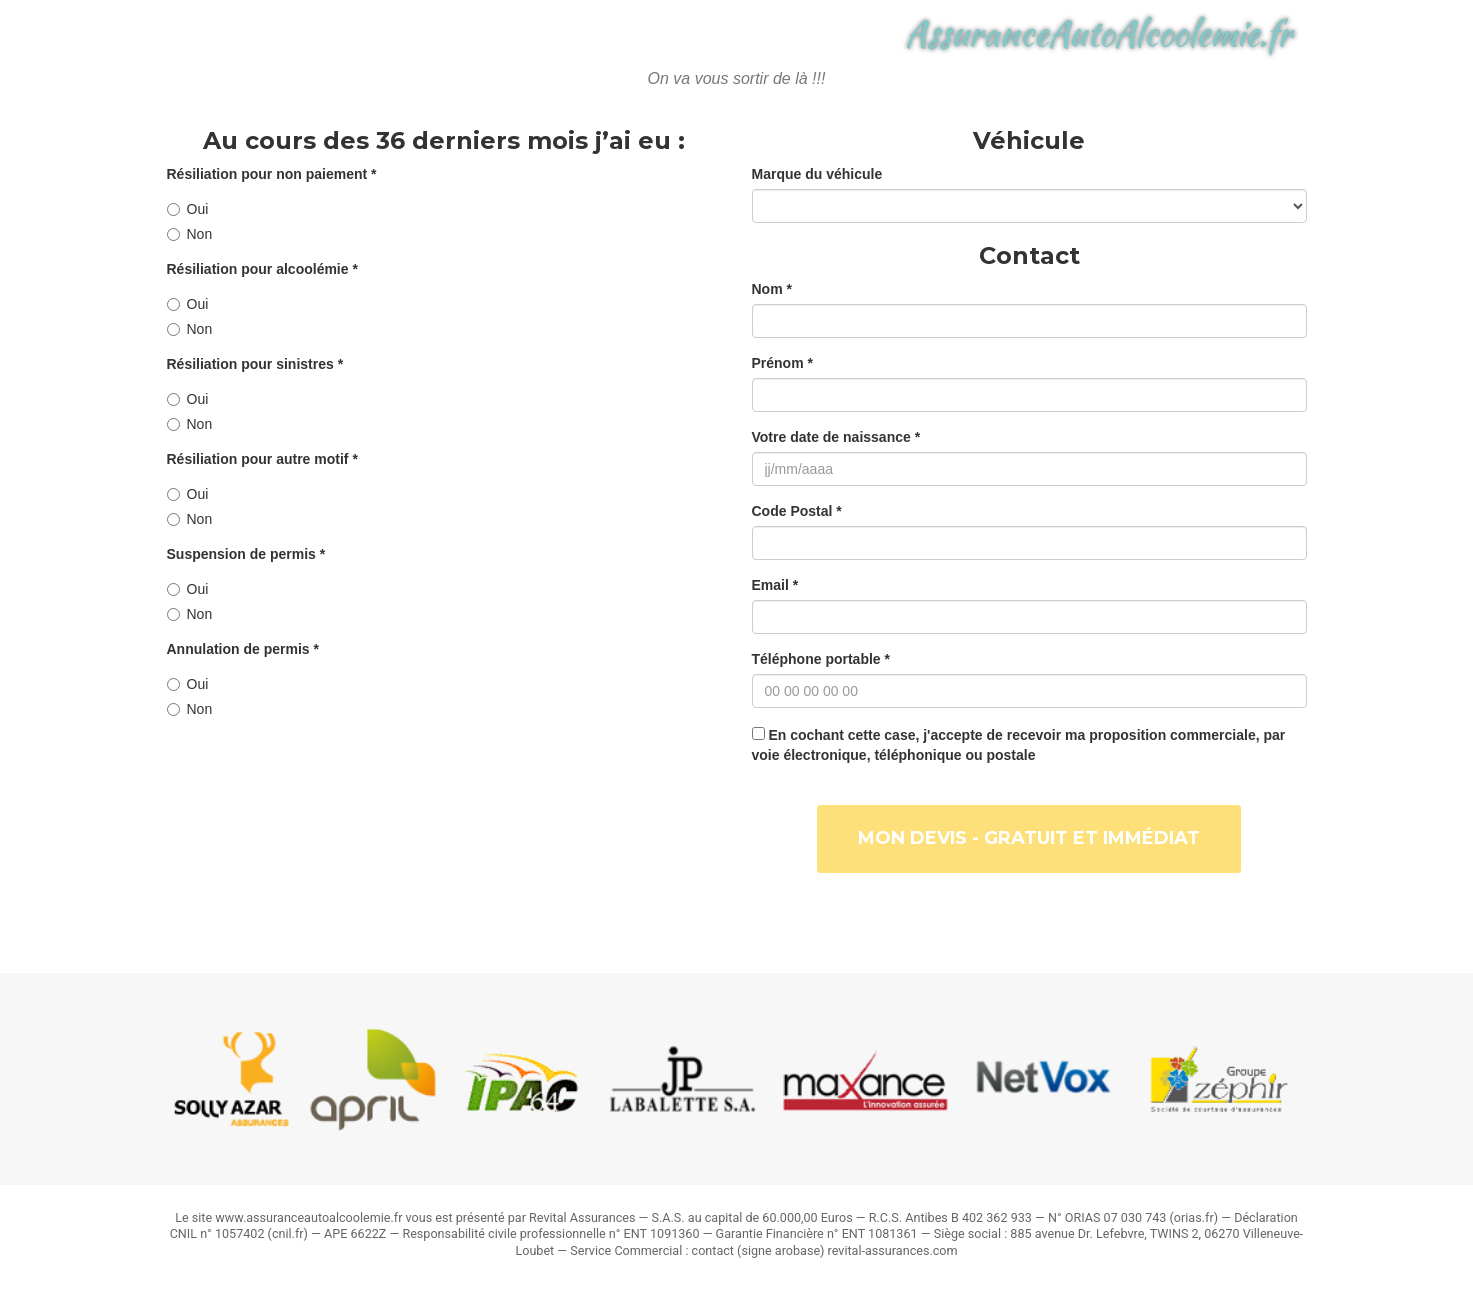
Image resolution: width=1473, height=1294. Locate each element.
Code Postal (797, 511)
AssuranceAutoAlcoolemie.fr (1098, 50)
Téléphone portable (821, 659)
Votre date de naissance (836, 437)
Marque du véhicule (817, 174)
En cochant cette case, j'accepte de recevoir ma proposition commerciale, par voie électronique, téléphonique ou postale (1019, 745)
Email (775, 585)
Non (190, 234)
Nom (772, 289)
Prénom (782, 363)
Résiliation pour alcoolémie (262, 269)
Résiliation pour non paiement (272, 174)
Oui (188, 209)
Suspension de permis (246, 554)
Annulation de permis (243, 649)
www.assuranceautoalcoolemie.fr (308, 1217)
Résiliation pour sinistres (255, 364)
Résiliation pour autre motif (262, 459)
